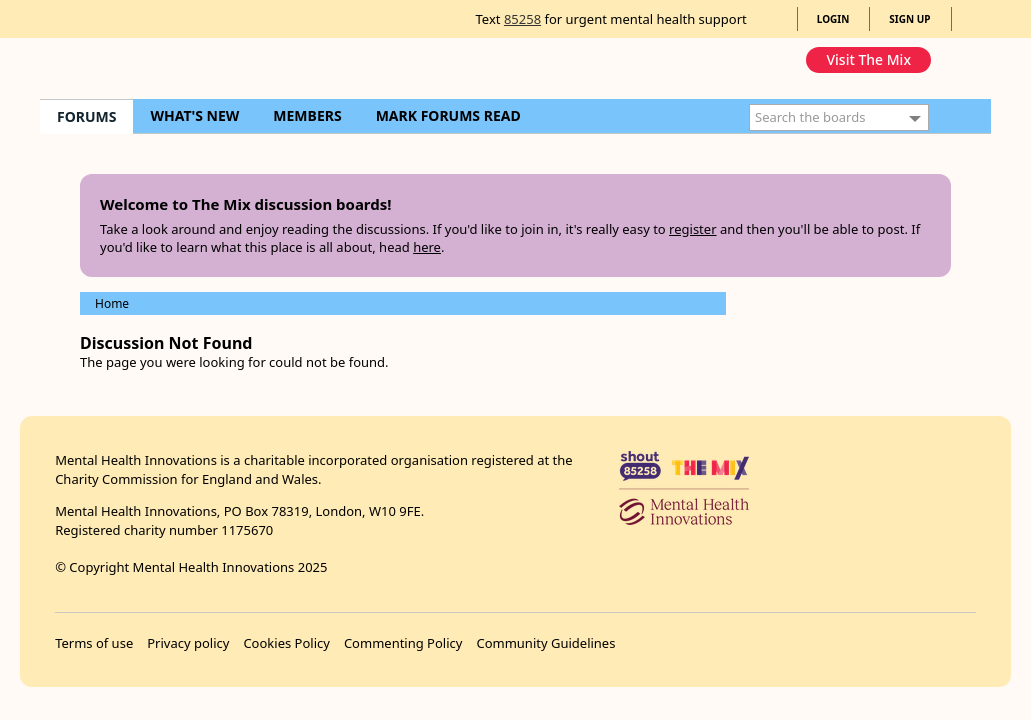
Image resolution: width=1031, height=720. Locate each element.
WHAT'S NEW (194, 115)
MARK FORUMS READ (448, 115)
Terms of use (94, 643)
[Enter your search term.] (839, 117)
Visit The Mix (868, 59)
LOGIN (833, 19)
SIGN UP (909, 19)
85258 (522, 19)
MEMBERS (307, 115)
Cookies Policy (286, 643)
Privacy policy (188, 643)
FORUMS (86, 116)
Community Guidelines (545, 643)
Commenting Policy (403, 643)
